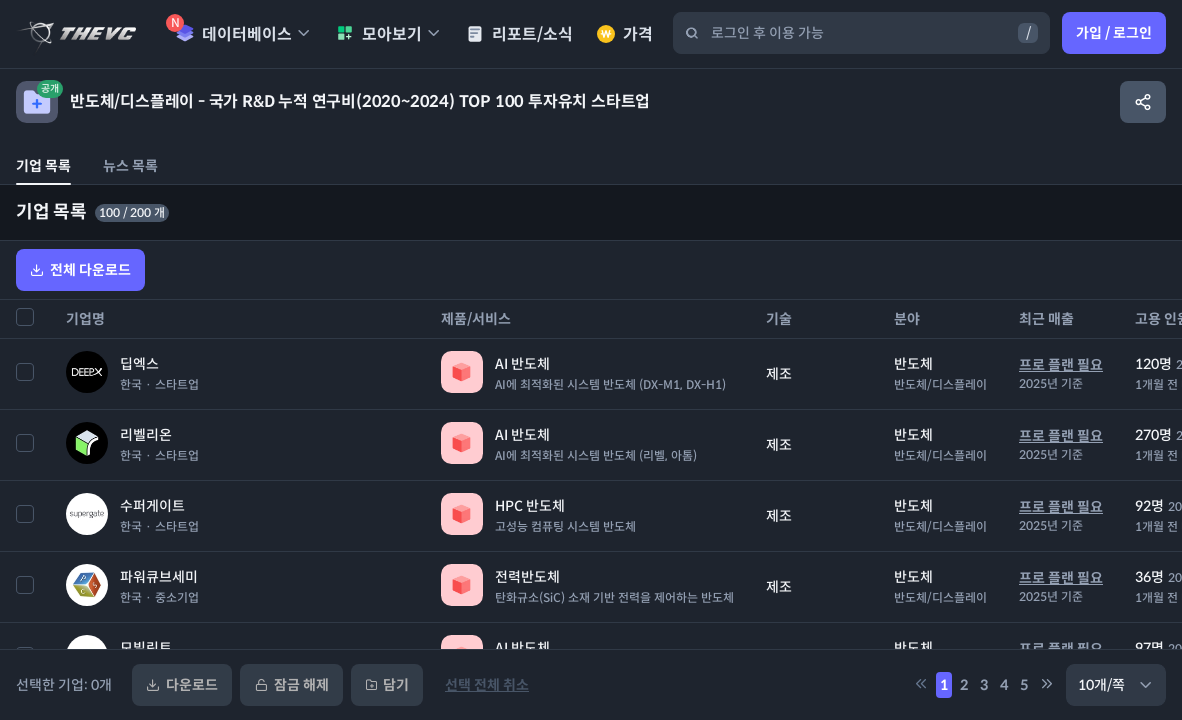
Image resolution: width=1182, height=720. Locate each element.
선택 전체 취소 (487, 685)
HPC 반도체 (530, 506)
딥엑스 (139, 364)
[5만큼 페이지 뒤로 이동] (1047, 685)
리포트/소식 (519, 34)
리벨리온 (146, 435)
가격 (625, 34)
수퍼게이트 (152, 506)
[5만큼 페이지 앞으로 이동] (921, 685)
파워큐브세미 (159, 577)
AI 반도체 (522, 364)
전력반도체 (527, 577)
